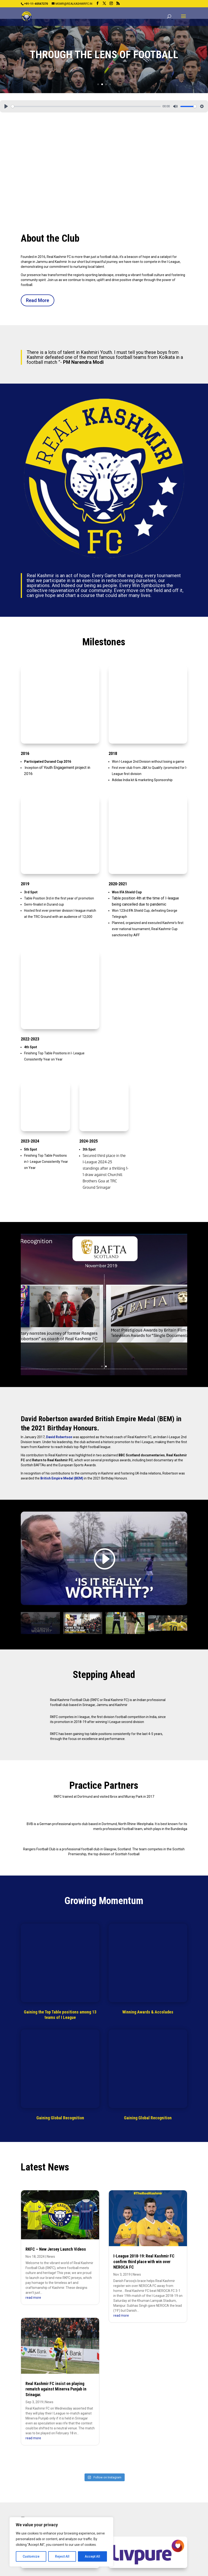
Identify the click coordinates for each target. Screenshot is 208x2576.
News (51, 2256)
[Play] (6, 106)
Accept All (92, 2556)
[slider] (86, 106)
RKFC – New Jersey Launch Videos (55, 2249)
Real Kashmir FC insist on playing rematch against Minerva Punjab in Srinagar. (55, 2389)
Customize (31, 2556)
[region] (61, 2542)
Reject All (62, 2556)
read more (33, 2297)
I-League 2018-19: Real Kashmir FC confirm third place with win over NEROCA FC (143, 2261)
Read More (37, 300)
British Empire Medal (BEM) (61, 1478)
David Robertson (59, 1437)
